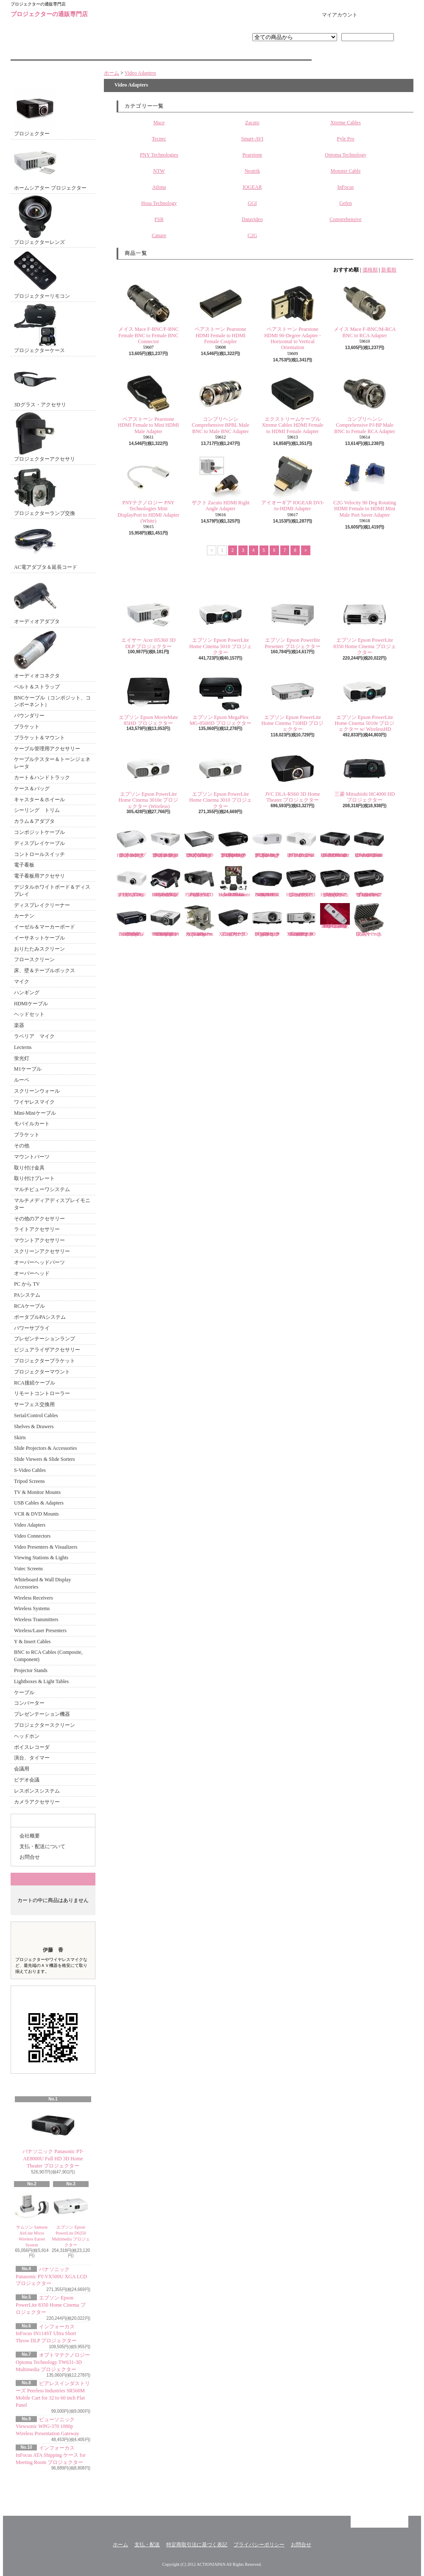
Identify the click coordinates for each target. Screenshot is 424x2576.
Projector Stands (30, 1670)
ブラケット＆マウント (39, 738)
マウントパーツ (32, 1157)
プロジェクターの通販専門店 (49, 14)
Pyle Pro (345, 139)
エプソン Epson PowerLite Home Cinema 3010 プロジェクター (220, 778)
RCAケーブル (29, 1306)
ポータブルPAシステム (40, 1317)
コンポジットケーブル (39, 832)
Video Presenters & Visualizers (45, 1547)
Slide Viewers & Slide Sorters (44, 1459)
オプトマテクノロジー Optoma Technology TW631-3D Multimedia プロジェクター (53, 2362)
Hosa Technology (159, 203)
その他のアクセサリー (39, 1219)
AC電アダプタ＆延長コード (45, 545)
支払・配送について (161, 52)
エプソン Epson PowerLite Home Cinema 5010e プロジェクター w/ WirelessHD (365, 702)
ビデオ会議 (26, 1780)
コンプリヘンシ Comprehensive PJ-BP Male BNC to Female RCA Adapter (364, 403)
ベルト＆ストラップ (37, 687)
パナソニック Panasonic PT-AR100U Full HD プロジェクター (301, 841)
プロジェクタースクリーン (44, 1725)
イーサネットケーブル (39, 938)
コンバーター (29, 1703)
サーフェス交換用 (34, 1404)
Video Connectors (32, 1536)
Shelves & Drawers (33, 1426)
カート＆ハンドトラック (42, 777)
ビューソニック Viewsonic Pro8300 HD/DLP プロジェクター (301, 881)
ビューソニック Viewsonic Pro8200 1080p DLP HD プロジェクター (335, 881)
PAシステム (27, 1295)
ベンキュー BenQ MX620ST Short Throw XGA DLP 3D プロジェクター (301, 920)
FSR (158, 219)
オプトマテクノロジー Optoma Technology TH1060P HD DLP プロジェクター (199, 841)
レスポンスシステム (37, 1791)
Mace (159, 123)
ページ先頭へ (379, 2522)
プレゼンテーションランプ (44, 1339)
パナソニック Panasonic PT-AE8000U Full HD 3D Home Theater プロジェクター (53, 2136)
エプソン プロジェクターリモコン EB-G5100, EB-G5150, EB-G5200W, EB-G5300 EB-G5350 (335, 916)
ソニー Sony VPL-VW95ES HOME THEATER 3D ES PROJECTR (267, 881)
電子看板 (24, 865)
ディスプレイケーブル (39, 843)
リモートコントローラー (42, 1393)
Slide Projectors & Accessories (45, 1448)
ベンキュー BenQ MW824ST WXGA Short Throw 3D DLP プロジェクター (165, 920)
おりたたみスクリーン (39, 949)
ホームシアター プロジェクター (50, 166)
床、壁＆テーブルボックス (44, 970)
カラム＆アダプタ (34, 821)
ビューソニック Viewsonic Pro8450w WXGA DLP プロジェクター (369, 881)
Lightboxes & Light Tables (41, 1681)
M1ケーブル (28, 1069)
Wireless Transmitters (36, 1619)
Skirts (20, 1437)
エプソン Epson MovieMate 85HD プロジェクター (148, 698)
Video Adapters (29, 1525)
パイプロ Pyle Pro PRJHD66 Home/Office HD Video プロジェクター (165, 881)
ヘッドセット (29, 1014)
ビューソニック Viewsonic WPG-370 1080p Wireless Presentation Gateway (47, 2427)
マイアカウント (339, 15)
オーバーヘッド (32, 1273)
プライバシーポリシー (259, 2545)
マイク (21, 982)
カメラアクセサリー (37, 1802)
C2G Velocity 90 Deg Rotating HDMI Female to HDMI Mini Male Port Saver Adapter (364, 487)
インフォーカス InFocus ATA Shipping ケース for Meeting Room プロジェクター (51, 2455)
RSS (44, 2491)
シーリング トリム (37, 810)
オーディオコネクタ (37, 654)
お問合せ (262, 52)
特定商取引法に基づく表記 (196, 2545)
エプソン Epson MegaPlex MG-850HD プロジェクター (220, 698)
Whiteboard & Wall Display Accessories (42, 1583)
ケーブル (24, 1692)
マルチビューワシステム (42, 1189)
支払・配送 (147, 2545)
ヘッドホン (26, 1736)
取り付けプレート (34, 1178)
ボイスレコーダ (32, 1747)
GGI (252, 203)
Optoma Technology (345, 155)
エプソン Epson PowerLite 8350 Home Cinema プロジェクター (51, 2305)
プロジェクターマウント (42, 1372)
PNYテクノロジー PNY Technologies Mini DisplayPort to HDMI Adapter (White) (148, 490)
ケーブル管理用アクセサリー (47, 749)
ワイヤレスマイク (34, 1102)
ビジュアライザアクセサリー (47, 1350)
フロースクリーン (34, 959)
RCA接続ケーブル (34, 1383)
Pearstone (252, 155)
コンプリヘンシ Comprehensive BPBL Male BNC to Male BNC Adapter (220, 403)
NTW (159, 171)
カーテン (24, 916)
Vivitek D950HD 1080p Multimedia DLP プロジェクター (131, 920)
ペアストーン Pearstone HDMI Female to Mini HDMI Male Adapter (148, 403)
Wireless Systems (32, 1608)
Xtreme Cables (345, 123)
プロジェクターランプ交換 (44, 491)
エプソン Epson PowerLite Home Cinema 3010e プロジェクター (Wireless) (149, 778)
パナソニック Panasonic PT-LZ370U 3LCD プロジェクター (131, 881)
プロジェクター (35, 112)
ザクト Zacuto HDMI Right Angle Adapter (221, 484)
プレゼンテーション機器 (42, 1714)
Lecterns (22, 1047)
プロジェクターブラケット (44, 1361)
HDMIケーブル (31, 1004)
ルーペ (21, 1080)
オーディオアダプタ (37, 599)
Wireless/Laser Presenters (40, 1630)
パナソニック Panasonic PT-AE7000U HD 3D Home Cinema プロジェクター (369, 841)
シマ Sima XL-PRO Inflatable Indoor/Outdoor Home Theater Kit (234, 881)
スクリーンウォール (37, 1091)
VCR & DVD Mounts (36, 1514)
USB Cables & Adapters (39, 1503)
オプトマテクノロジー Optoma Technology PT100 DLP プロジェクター (267, 841)
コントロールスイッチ (39, 854)
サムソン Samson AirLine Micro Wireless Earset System (32, 2218)
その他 (21, 1146)
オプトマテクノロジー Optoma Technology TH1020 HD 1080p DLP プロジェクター (233, 841)
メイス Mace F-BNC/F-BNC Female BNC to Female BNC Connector (148, 313)
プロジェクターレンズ (39, 220)
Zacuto (252, 123)
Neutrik (252, 171)
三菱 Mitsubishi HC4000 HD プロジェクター (365, 775)
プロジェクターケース (39, 328)
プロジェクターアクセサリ (44, 437)
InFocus (346, 187)
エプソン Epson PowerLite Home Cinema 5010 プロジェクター (220, 624)
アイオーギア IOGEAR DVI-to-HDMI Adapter (292, 484)
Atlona (159, 187)
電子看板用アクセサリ (39, 876)
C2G (252, 235)
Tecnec (159, 139)
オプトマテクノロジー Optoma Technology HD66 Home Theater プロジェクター (165, 841)
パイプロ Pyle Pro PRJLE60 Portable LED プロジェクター (199, 881)
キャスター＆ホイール (39, 800)
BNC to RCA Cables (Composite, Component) (48, 1655)
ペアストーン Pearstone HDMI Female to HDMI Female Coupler (220, 313)
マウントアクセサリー (39, 1240)
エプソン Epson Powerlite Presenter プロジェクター (293, 621)
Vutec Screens (28, 1569)
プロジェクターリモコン (42, 274)
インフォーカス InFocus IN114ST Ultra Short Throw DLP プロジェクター (46, 2334)
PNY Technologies (159, 155)
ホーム (61, 52)
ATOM (71, 2491)
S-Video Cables (30, 1470)
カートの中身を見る (53, 1879)
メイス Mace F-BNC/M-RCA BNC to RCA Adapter (365, 310)
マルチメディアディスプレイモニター (52, 1204)
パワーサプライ (32, 1328)
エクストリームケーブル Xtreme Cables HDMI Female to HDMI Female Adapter (293, 403)
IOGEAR (252, 187)
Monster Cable (346, 171)
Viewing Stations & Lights (41, 1558)
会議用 (21, 1769)
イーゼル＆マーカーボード (44, 927)
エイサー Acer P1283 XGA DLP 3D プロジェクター (234, 920)
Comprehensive (345, 219)
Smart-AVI (252, 139)
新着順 (388, 270)
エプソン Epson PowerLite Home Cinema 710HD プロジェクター (293, 702)
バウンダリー (29, 716)
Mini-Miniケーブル (35, 1113)
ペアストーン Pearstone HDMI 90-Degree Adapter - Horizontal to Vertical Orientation (292, 316)
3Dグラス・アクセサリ (40, 383)
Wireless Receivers (33, 1598)
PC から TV (27, 1284)
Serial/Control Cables (36, 1415)
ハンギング (26, 993)
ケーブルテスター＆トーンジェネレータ (52, 762)
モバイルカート (32, 1124)
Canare (159, 235)
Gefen (345, 203)
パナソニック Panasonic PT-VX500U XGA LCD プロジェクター (51, 2276)
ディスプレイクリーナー (42, 905)
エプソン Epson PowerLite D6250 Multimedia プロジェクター (70, 2218)
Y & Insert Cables (32, 1642)
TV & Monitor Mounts (37, 1492)
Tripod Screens (29, 1481)
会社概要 (30, 1836)
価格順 (370, 270)
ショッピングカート (387, 14)
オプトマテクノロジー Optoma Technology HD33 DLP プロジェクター (131, 841)
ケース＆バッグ (32, 789)
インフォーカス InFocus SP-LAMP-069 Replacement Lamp (199, 920)
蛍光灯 (21, 1058)
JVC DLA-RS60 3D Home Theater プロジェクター (292, 775)
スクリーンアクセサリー (42, 1251)
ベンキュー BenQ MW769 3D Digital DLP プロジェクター (269, 920)
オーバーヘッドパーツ (39, 1262)
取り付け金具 (29, 1168)
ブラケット (26, 727)
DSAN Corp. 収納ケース (369, 920)
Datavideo (252, 219)
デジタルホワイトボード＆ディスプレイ (52, 890)
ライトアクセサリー (37, 1229)
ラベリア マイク (34, 1036)
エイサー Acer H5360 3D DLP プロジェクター (148, 621)
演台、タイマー (32, 1758)
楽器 (19, 1025)
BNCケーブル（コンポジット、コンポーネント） (52, 701)
